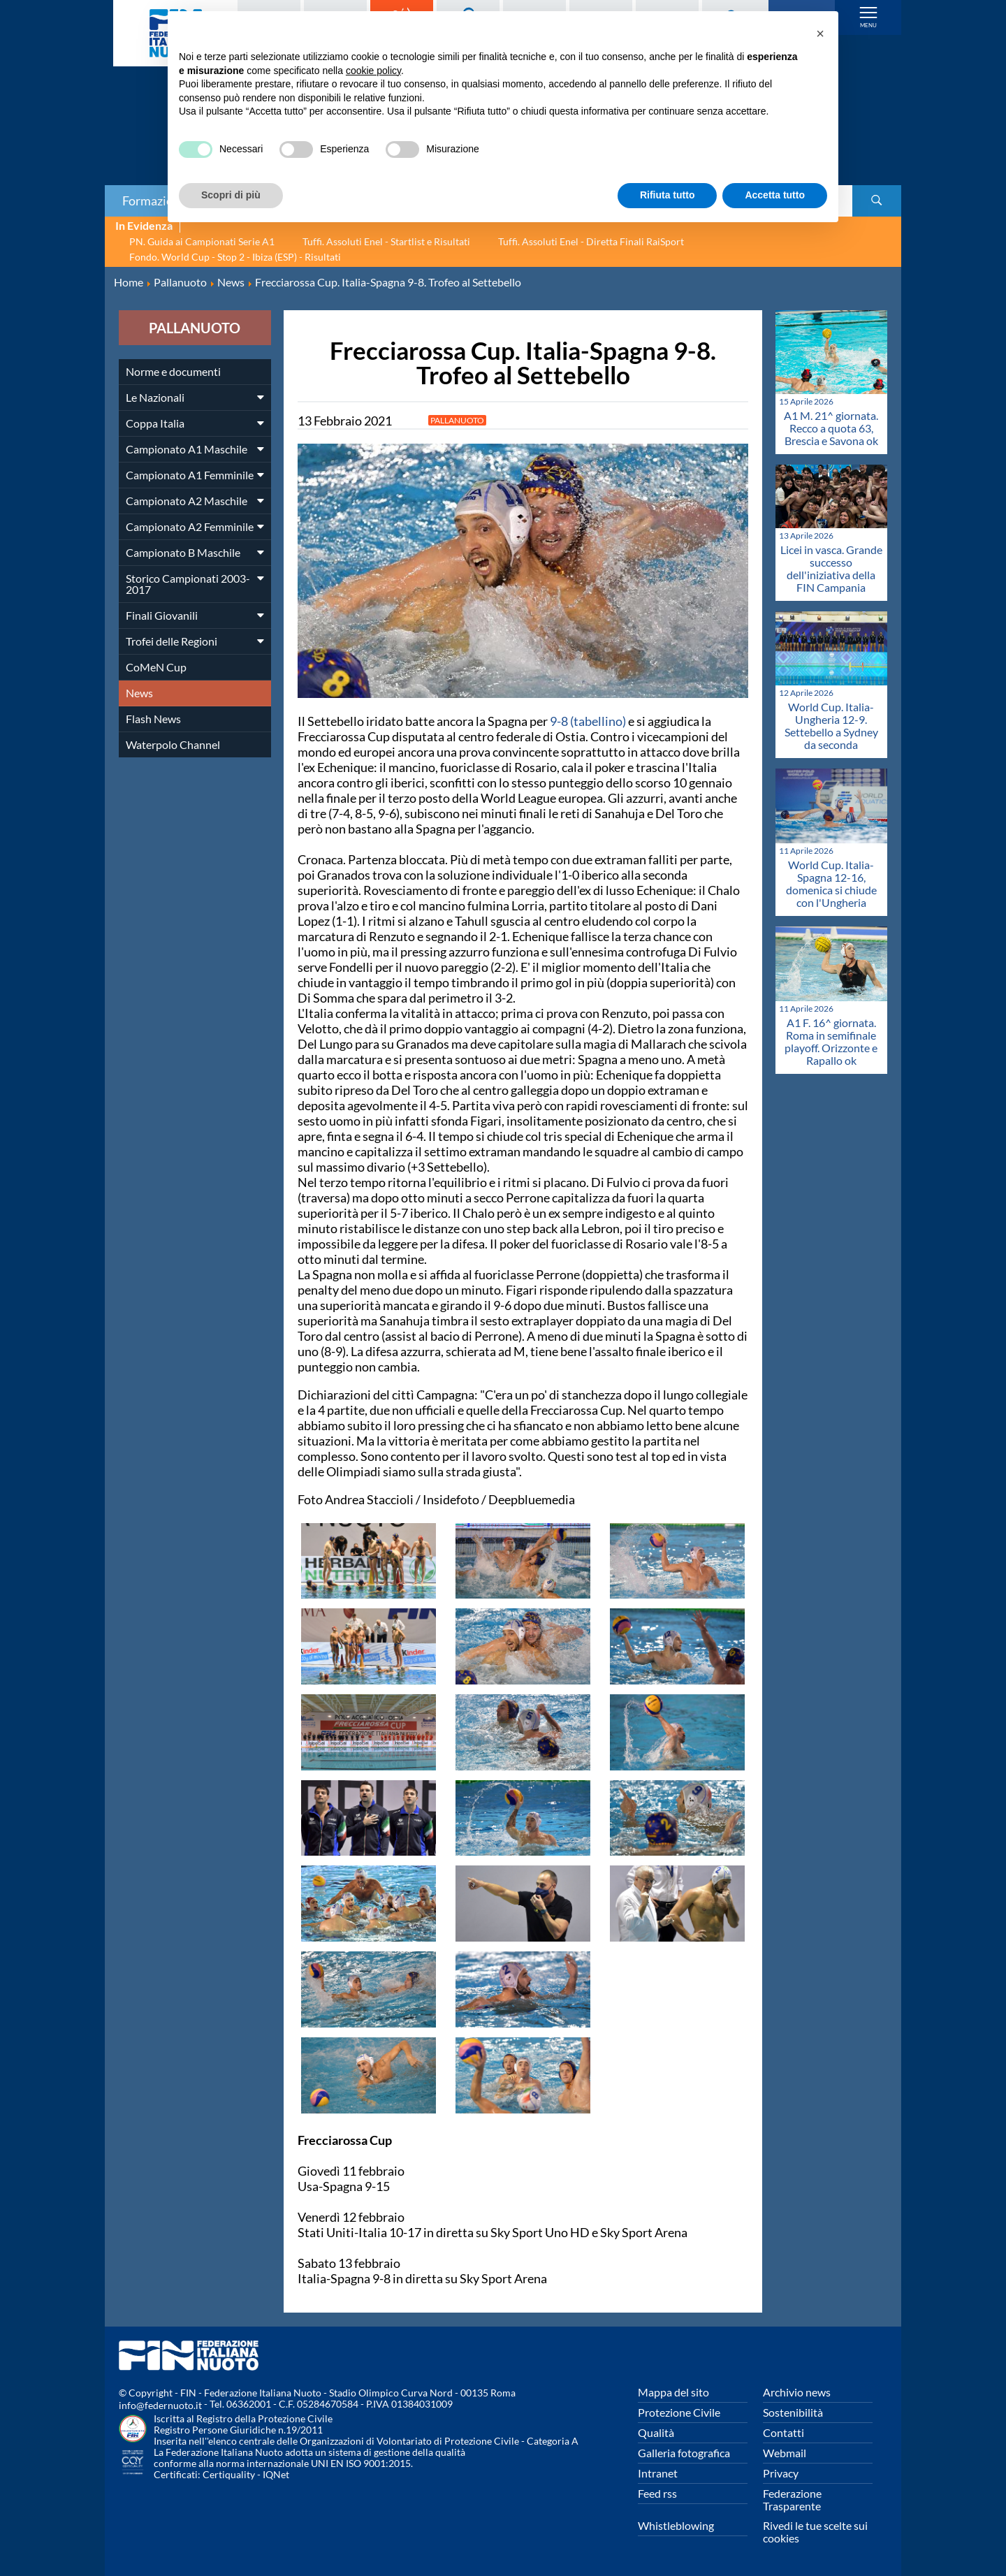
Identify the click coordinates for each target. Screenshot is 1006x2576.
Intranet (658, 2473)
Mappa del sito (673, 2392)
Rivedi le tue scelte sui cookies (815, 2532)
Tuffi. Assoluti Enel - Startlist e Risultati (386, 241)
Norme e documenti (173, 371)
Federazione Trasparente (792, 2499)
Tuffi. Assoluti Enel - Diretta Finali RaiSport (591, 241)
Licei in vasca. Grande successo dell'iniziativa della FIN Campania (831, 568)
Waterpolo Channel (173, 744)
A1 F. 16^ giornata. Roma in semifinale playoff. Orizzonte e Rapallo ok (831, 1041)
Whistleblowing (676, 2525)
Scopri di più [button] (231, 195)
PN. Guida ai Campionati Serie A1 (202, 241)
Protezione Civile (679, 2412)
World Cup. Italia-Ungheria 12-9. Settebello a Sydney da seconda (831, 725)
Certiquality (229, 2474)
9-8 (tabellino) (588, 721)
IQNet (276, 2474)
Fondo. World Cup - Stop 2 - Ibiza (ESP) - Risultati (235, 257)
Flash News (153, 718)
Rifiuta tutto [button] (667, 195)
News (139, 692)
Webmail (784, 2452)
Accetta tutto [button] (775, 195)
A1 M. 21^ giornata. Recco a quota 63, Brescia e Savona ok (831, 428)
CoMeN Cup (156, 667)
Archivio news (797, 2392)
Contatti (783, 2432)
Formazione (154, 200)
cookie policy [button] (373, 70)
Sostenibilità (793, 2412)
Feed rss (657, 2493)
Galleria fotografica (684, 2452)
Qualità (656, 2432)
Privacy (781, 2473)
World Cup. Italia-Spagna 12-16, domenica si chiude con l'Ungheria (831, 883)
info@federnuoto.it (160, 2405)
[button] (820, 33)
